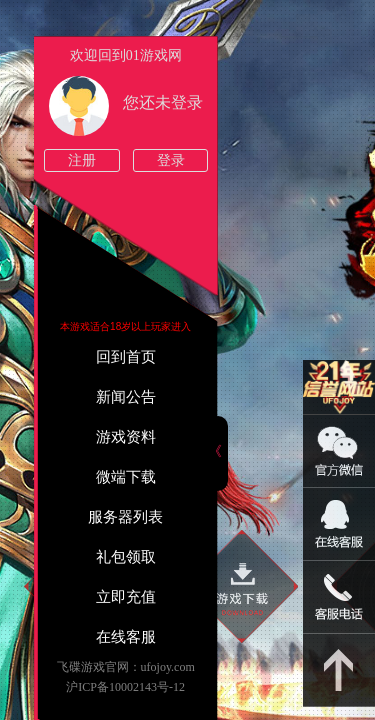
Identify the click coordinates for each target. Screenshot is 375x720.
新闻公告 (126, 397)
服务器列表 (125, 517)
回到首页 (126, 357)
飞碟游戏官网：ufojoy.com (126, 667)
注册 (82, 160)
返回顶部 (339, 670)
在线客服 (126, 637)
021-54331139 (339, 597)
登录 (171, 160)
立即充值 (126, 597)
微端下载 (126, 477)
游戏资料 (126, 437)
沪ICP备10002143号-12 (125, 687)
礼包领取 (126, 557)
